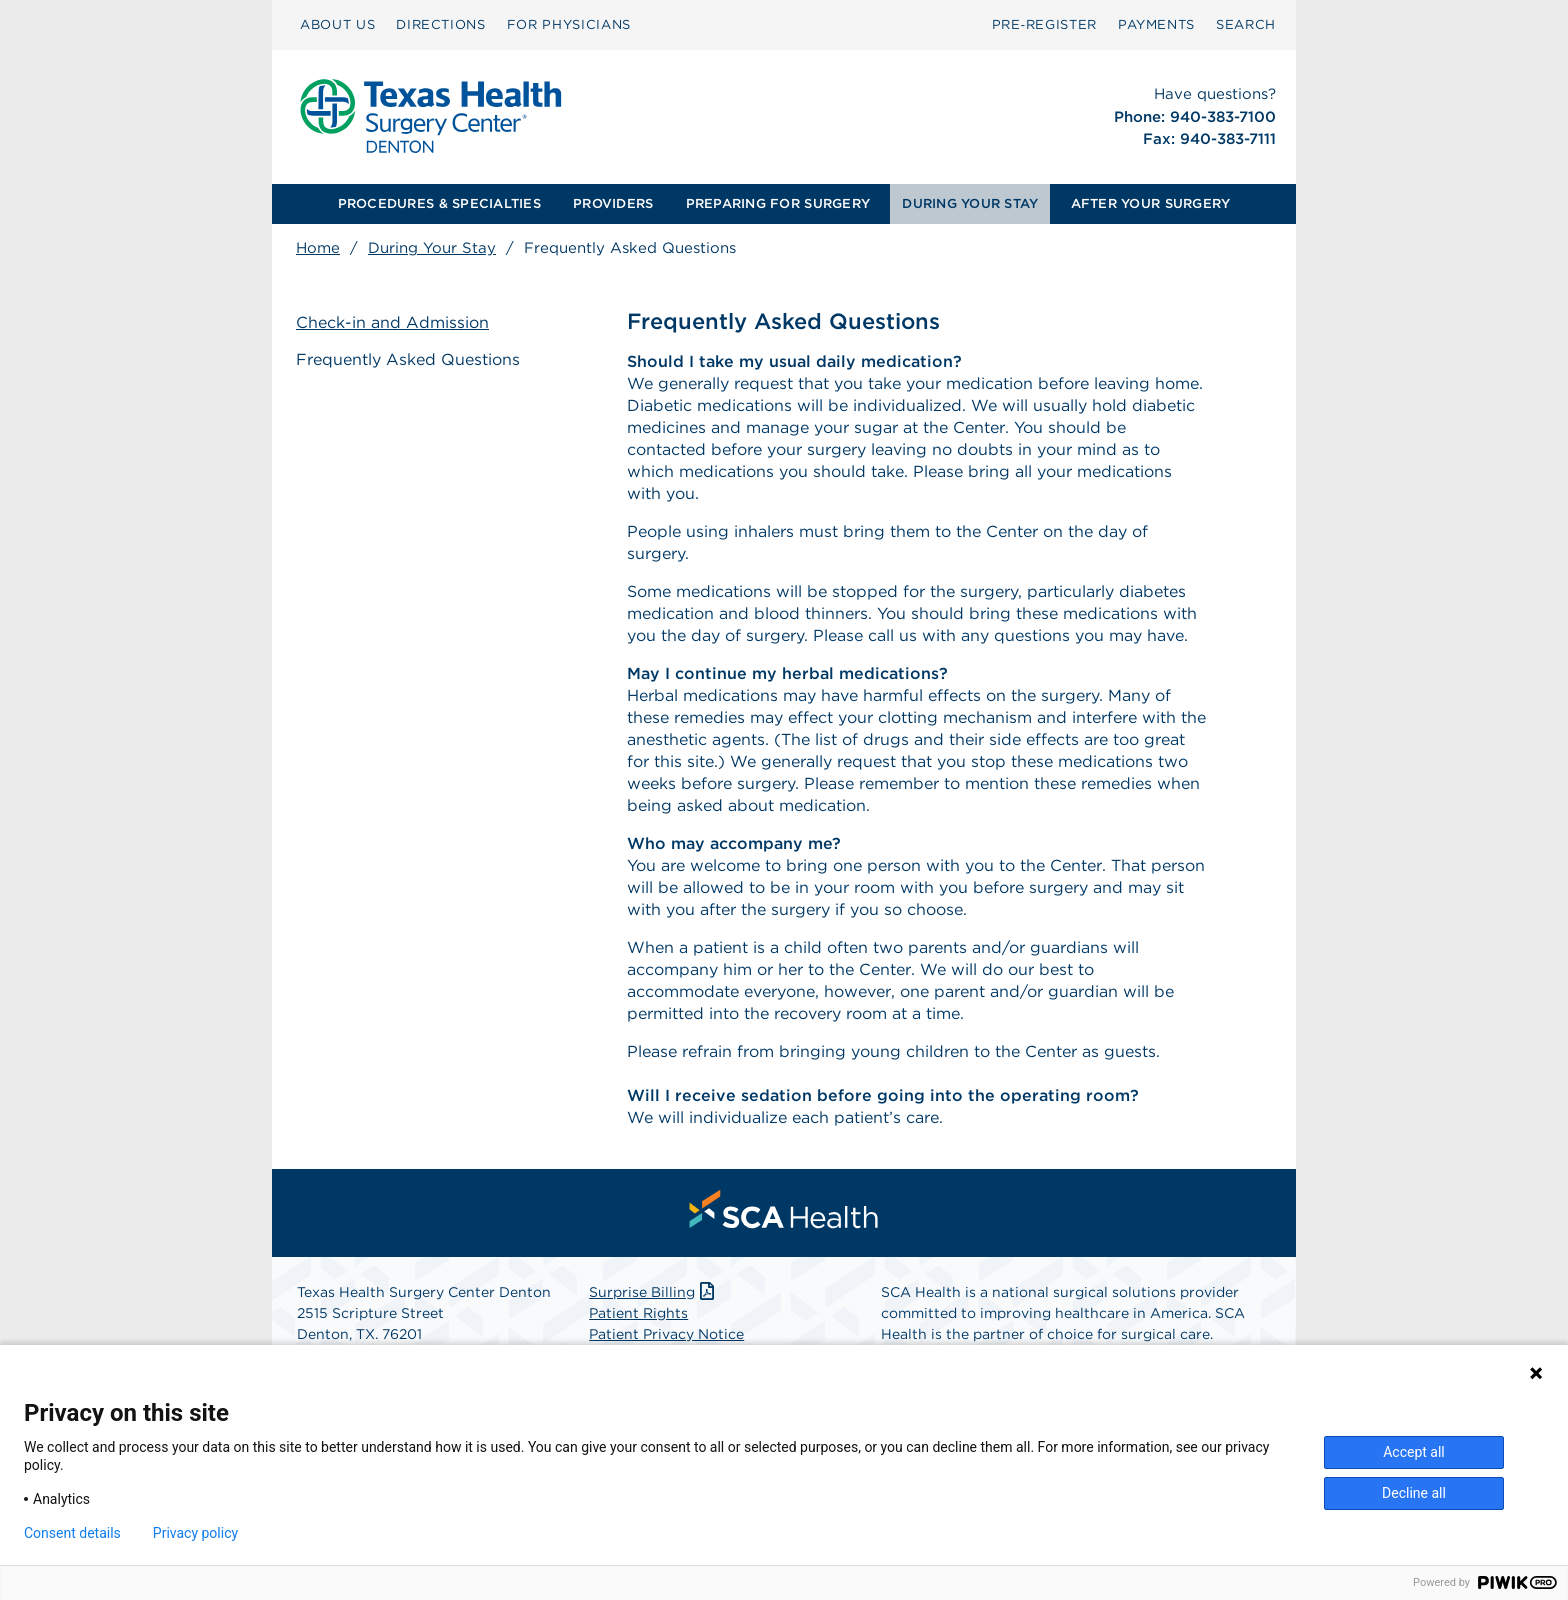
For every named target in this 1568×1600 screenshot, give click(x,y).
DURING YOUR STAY (970, 203)
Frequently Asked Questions (408, 359)
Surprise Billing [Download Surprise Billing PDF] (653, 1292)
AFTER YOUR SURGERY (1151, 203)
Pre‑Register (1044, 24)
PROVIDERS (613, 203)
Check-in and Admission (392, 322)
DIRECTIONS (441, 24)
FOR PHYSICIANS (569, 24)
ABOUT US (337, 24)
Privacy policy (195, 1533)
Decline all (1414, 1493)
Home (318, 248)
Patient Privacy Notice (666, 1334)
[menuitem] (337, 25)
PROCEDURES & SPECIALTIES (439, 203)
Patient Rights (638, 1313)
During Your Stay (432, 248)
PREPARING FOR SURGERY (778, 203)
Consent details (72, 1533)
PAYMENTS (1156, 24)
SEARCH (1246, 24)
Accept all (1414, 1452)
